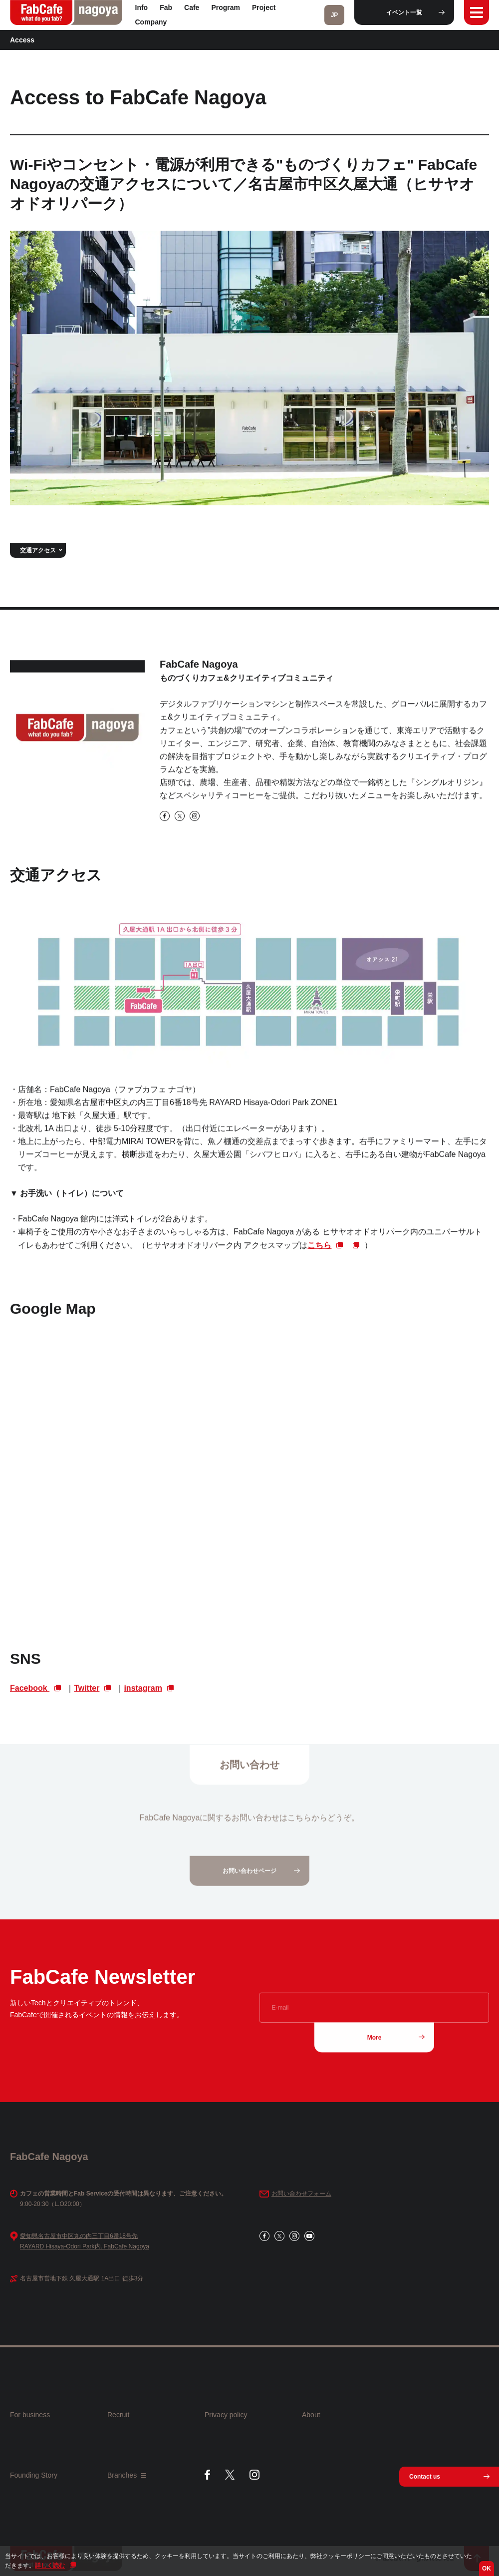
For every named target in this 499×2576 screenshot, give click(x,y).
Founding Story (33, 2475)
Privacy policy (226, 2415)
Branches (126, 2475)
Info (141, 7)
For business (30, 2415)
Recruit (118, 2415)
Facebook (29, 1695)
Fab (166, 7)
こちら (319, 1252)
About (311, 2415)
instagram (143, 1695)
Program (225, 7)
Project (263, 7)
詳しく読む (50, 2565)
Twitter (86, 1695)
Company (151, 22)
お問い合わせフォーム (301, 2193)
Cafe (191, 7)
